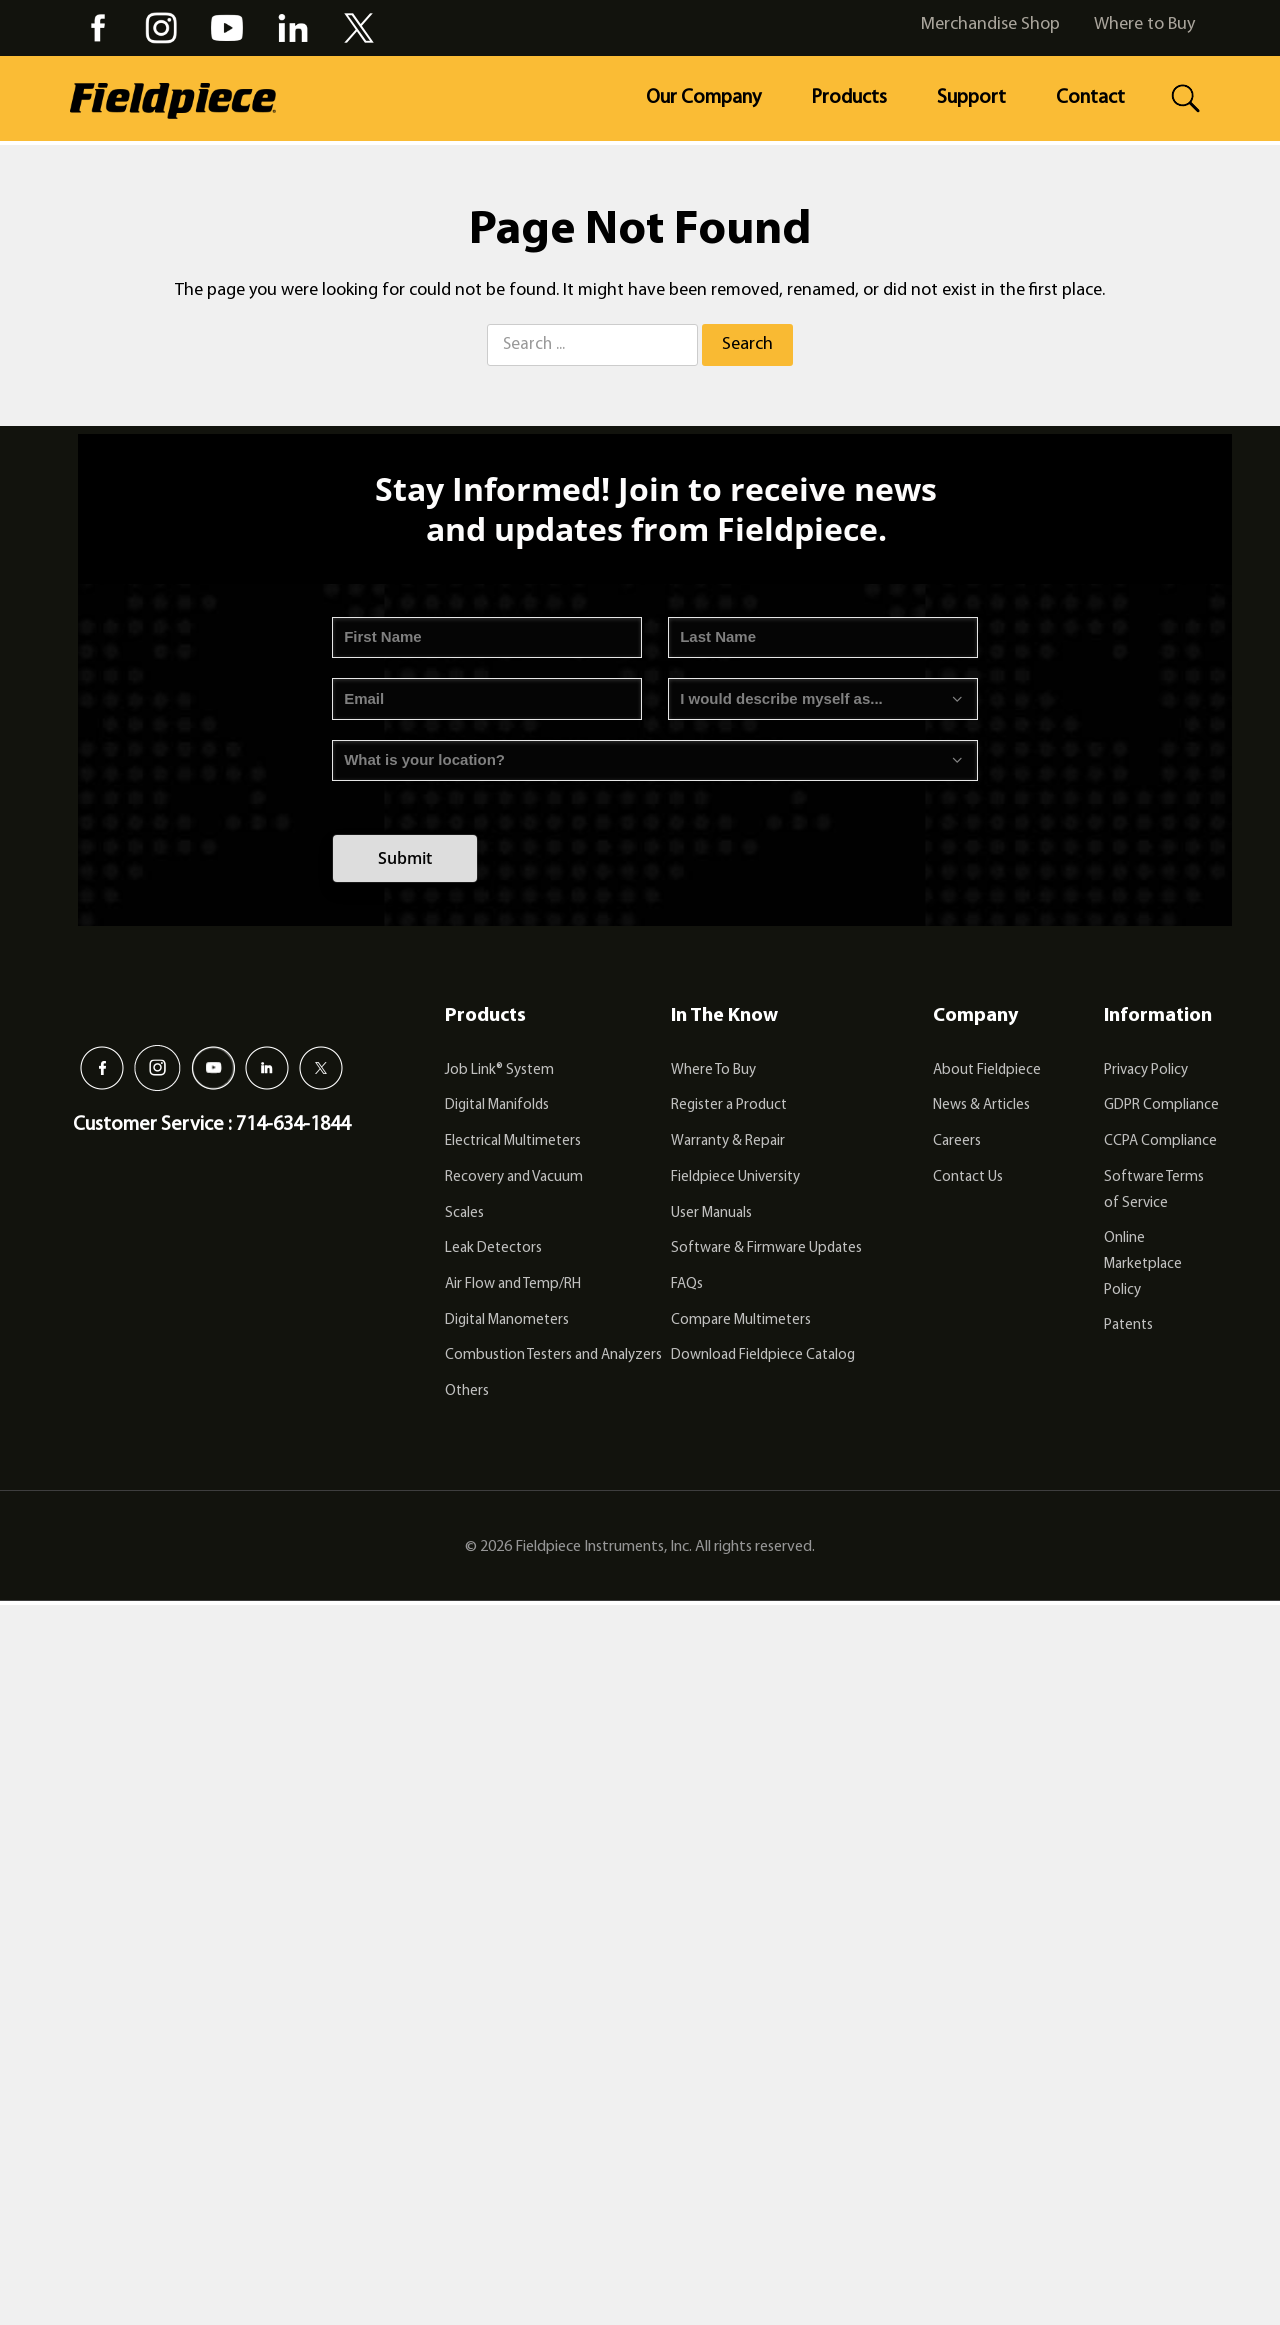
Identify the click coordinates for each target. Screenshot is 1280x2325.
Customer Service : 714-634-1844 (211, 1125)
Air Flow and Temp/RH (513, 1284)
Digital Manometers (507, 1320)
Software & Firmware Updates (766, 1248)
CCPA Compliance (1160, 1141)
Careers (957, 1141)
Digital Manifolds (497, 1105)
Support (971, 98)
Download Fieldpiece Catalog (763, 1355)
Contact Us (968, 1177)
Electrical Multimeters (513, 1141)
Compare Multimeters (741, 1320)
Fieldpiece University (735, 1177)
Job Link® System (499, 1070)
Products (849, 98)
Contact (1090, 98)
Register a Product (729, 1105)
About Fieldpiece (987, 1070)
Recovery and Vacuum (514, 1177)
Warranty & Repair (728, 1141)
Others (467, 1391)
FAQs (687, 1284)
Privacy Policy (1146, 1070)
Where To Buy (713, 1070)
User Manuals (711, 1213)
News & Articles (981, 1105)
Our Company (703, 98)
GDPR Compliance (1161, 1105)
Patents (1128, 1325)
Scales (464, 1213)
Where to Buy (1144, 24)
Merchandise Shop (990, 24)
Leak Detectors (493, 1248)
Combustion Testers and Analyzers (553, 1355)
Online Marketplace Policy (1143, 1264)
